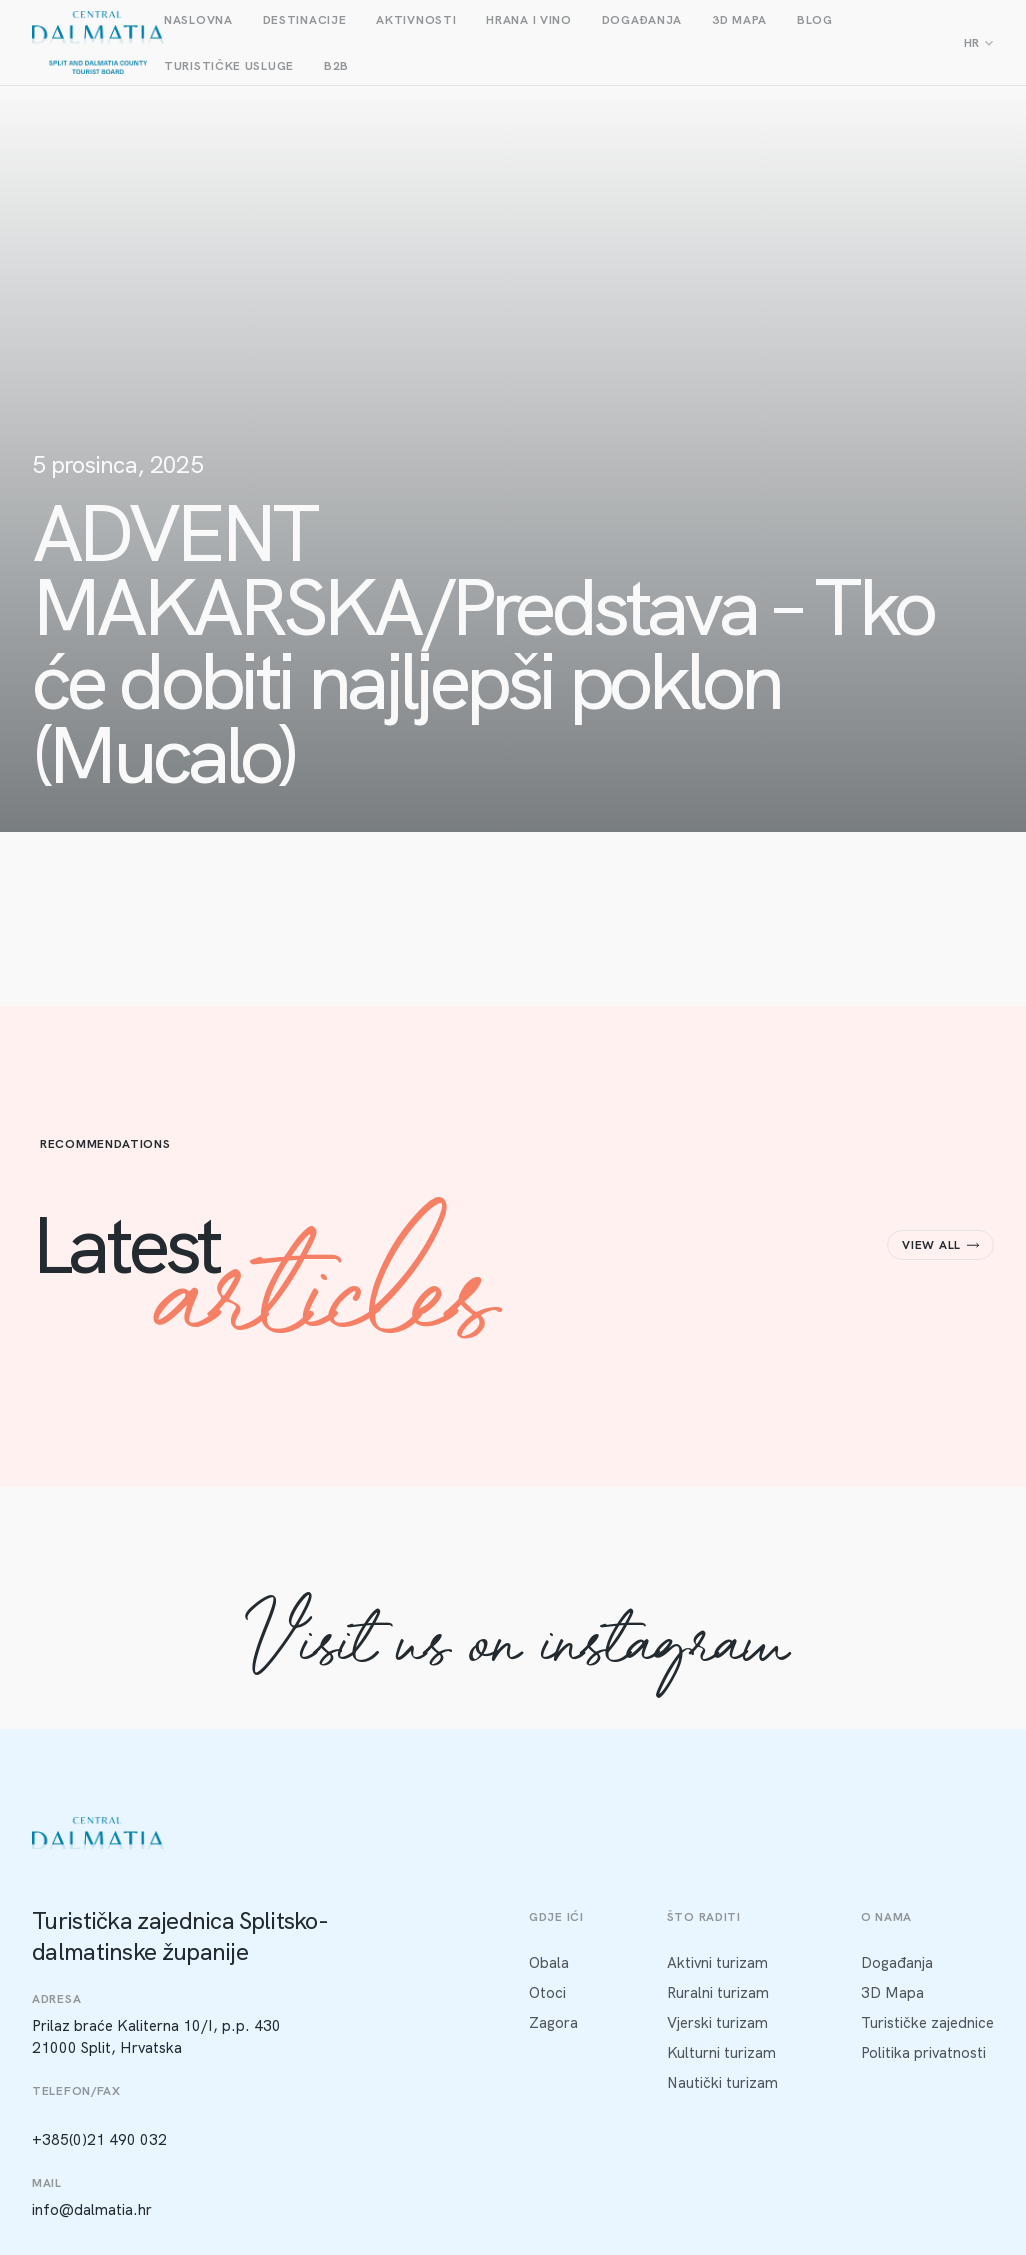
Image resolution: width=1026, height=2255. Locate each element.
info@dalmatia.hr (92, 2210)
